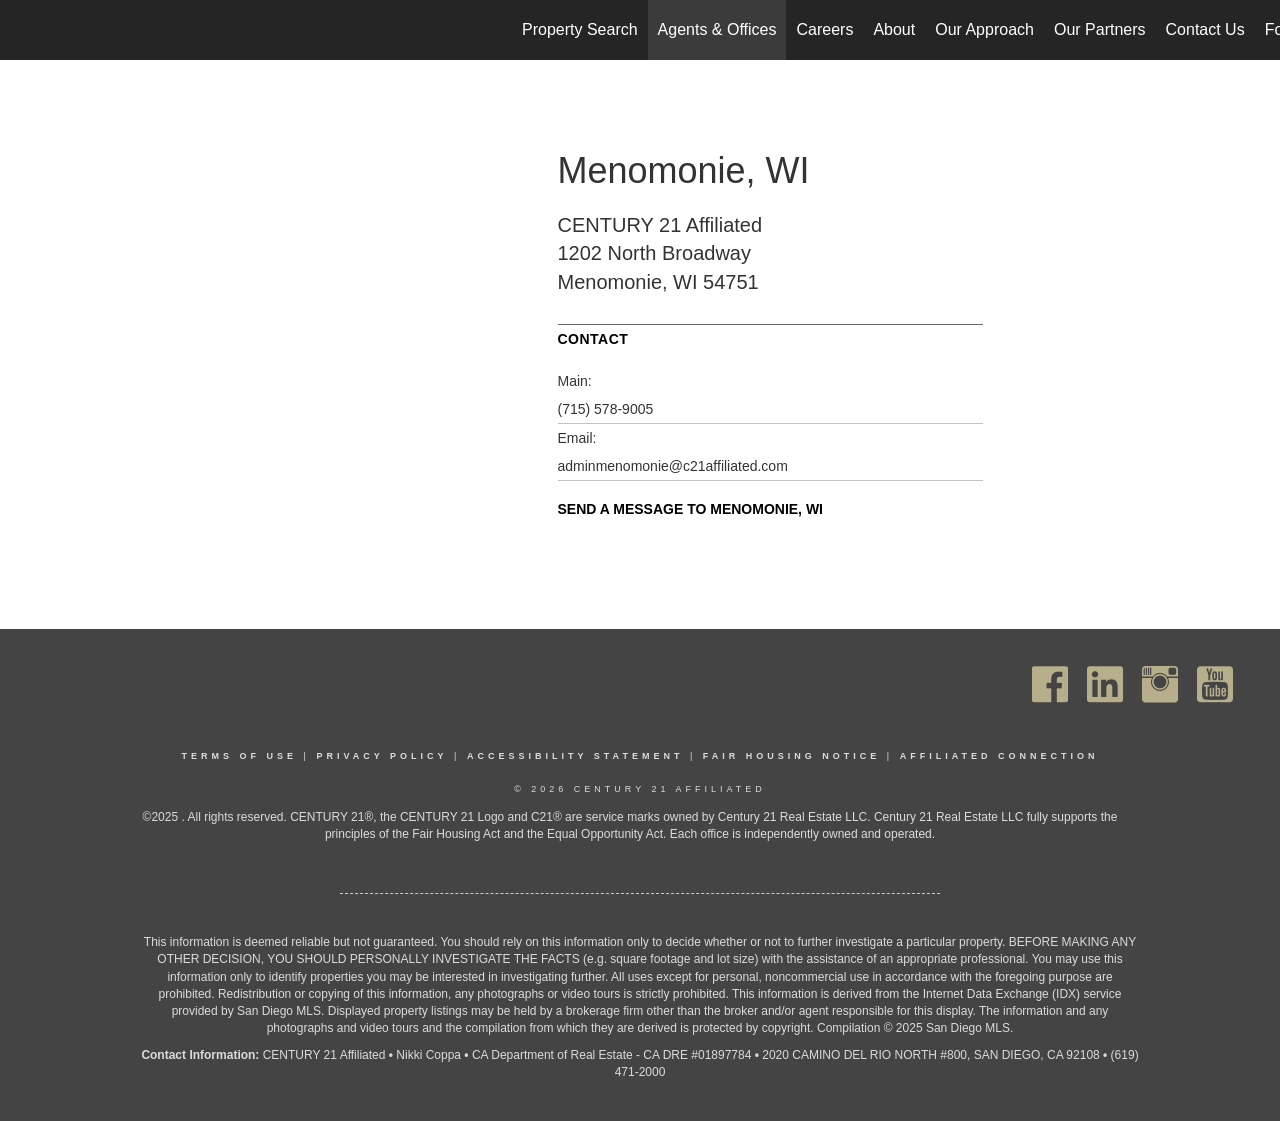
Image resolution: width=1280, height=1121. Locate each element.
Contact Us (1205, 29)
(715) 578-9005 (606, 409)
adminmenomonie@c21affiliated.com (673, 466)
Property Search (580, 29)
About (894, 29)
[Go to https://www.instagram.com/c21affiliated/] (1160, 684)
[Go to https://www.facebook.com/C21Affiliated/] (1050, 684)
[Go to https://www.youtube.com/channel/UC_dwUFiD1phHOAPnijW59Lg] (1215, 684)
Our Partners (1100, 29)
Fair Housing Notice (792, 756)
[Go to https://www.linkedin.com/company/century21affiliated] (1105, 684)
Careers (824, 29)
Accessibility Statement (575, 756)
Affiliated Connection (999, 756)
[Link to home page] (25, 30)
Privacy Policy (381, 756)
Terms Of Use (240, 756)
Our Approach (984, 29)
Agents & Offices (717, 29)
